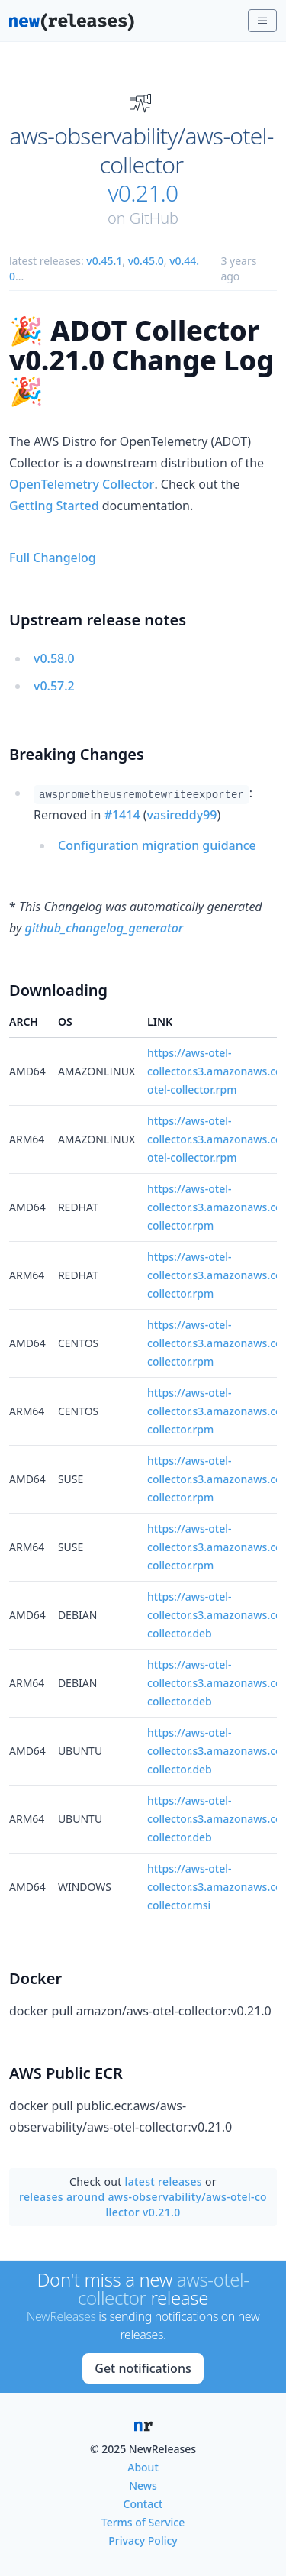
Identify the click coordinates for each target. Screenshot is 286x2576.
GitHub (154, 218)
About (143, 2467)
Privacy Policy (142, 2540)
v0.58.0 (54, 658)
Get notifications (143, 2368)
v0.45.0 (146, 261)
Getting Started (54, 505)
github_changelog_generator (104, 928)
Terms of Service (143, 2522)
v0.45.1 (104, 261)
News (143, 2485)
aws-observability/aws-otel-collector (141, 150)
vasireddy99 (182, 814)
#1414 (122, 814)
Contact (143, 2504)
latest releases (163, 2181)
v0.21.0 (143, 193)
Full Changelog (52, 557)
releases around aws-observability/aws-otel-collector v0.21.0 (143, 2204)
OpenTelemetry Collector (81, 484)
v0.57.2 (54, 685)
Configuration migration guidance (157, 845)
